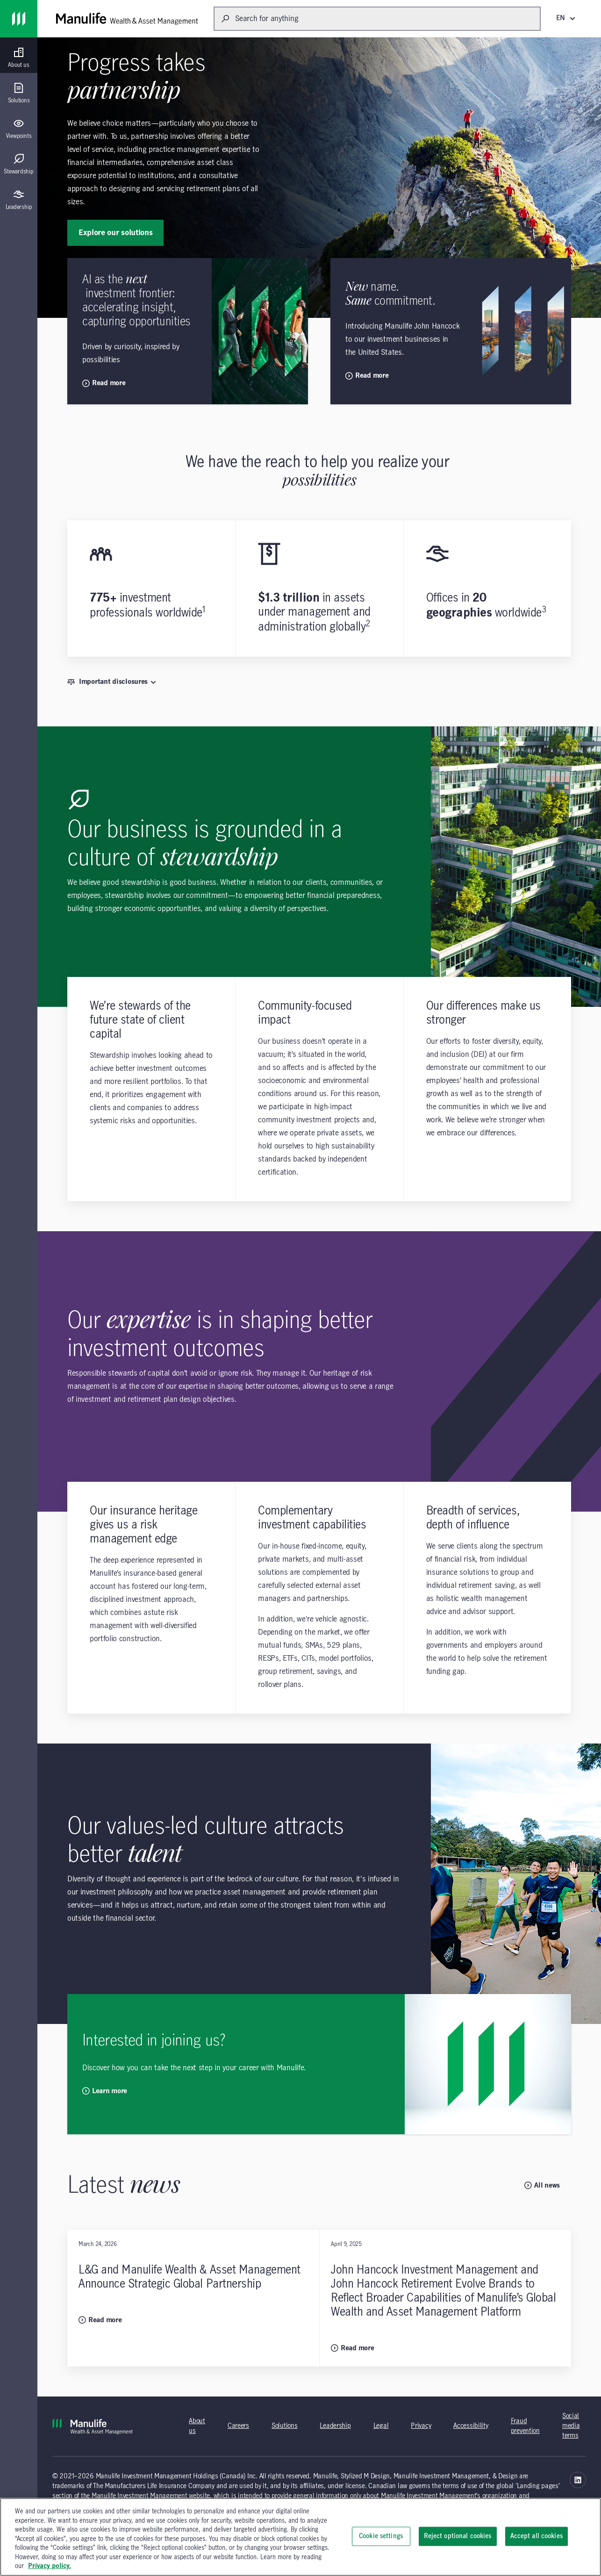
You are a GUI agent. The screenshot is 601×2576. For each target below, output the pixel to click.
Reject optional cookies (458, 2536)
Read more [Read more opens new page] (103, 383)
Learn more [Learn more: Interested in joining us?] (104, 2091)
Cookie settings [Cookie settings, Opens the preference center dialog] (381, 2536)
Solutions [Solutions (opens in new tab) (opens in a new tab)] (284, 2426)
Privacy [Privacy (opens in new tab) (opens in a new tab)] (421, 2426)
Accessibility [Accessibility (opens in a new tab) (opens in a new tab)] (470, 2426)
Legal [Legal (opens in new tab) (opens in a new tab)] (381, 2426)
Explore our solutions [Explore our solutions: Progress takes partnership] (115, 233)
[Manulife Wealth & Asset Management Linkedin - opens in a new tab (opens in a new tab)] (578, 2480)
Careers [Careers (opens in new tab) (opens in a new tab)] (238, 2426)
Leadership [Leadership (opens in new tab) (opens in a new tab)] (335, 2426)
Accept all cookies (536, 2536)
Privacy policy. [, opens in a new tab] (49, 2566)
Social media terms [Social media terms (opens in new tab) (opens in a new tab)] (571, 2426)
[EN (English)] (567, 18)
